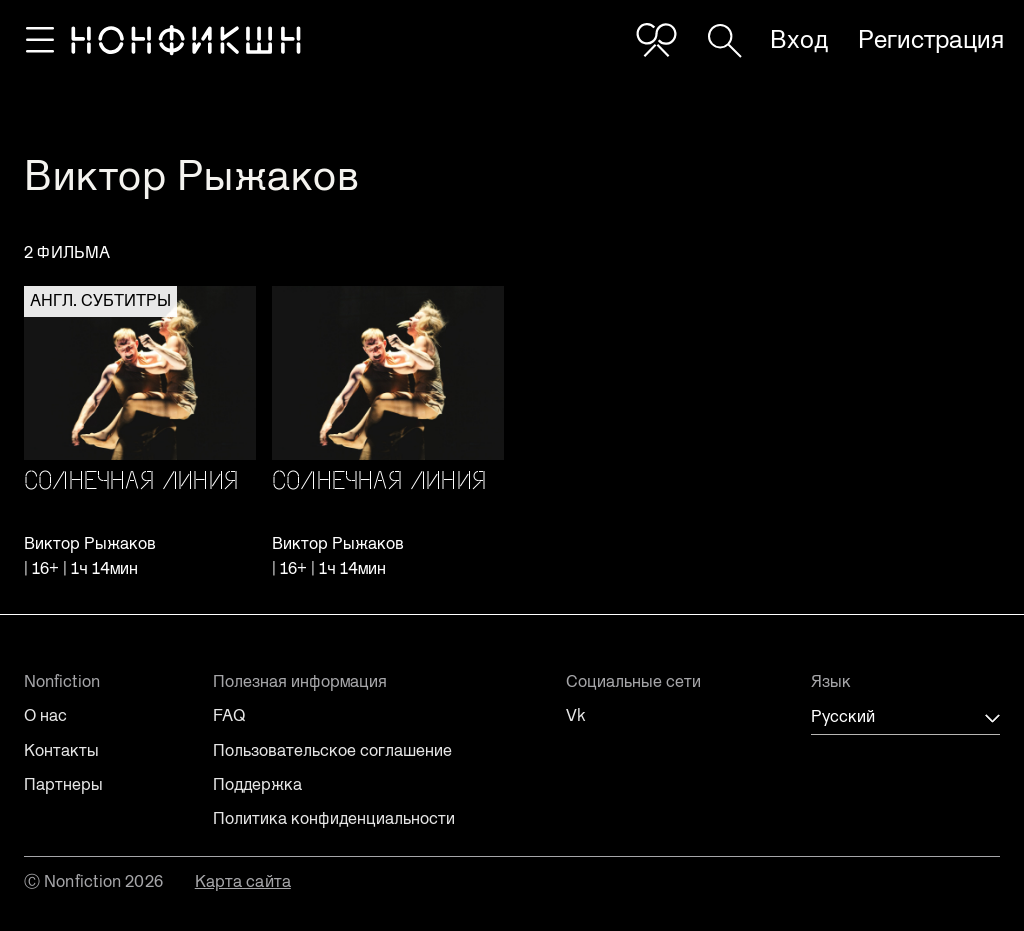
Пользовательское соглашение (332, 751)
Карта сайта (243, 881)
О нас (45, 716)
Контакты (61, 751)
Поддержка (257, 785)
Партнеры (63, 785)
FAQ (229, 716)
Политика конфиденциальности (334, 819)
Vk (576, 716)
